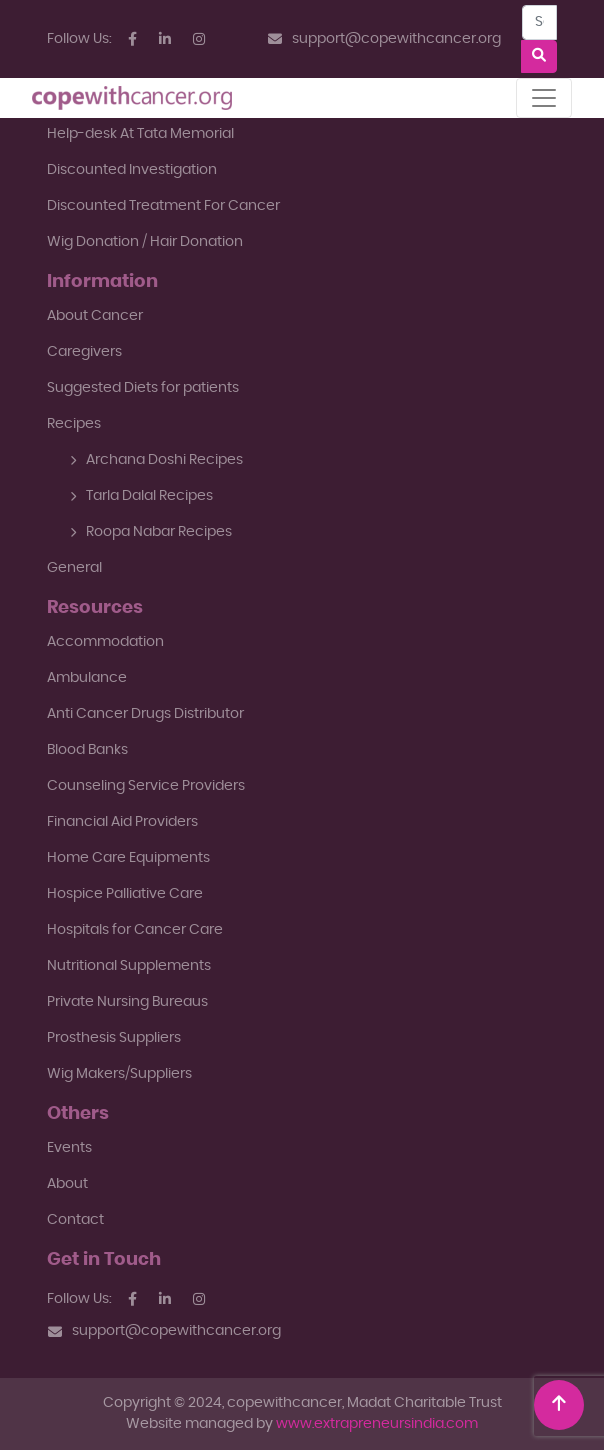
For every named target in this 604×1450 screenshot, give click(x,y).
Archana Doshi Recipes (156, 460)
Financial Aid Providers (122, 822)
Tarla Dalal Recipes (141, 496)
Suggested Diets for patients (143, 388)
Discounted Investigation (132, 170)
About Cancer (95, 316)
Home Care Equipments (128, 858)
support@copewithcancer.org (384, 39)
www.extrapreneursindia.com (377, 1424)
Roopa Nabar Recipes (151, 532)
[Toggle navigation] (544, 98)
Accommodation (105, 642)
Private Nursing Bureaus (127, 1002)
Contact (75, 1220)
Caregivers (84, 352)
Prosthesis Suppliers (114, 1038)
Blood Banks (87, 750)
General (74, 568)
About (67, 1184)
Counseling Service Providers (146, 786)
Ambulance (87, 678)
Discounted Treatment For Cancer (163, 206)
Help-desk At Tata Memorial (140, 134)
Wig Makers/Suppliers (119, 1074)
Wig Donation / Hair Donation (145, 242)
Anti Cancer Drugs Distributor (145, 714)
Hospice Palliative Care (125, 894)
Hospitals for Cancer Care (135, 930)
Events (69, 1148)
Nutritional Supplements (129, 966)
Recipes (74, 424)
